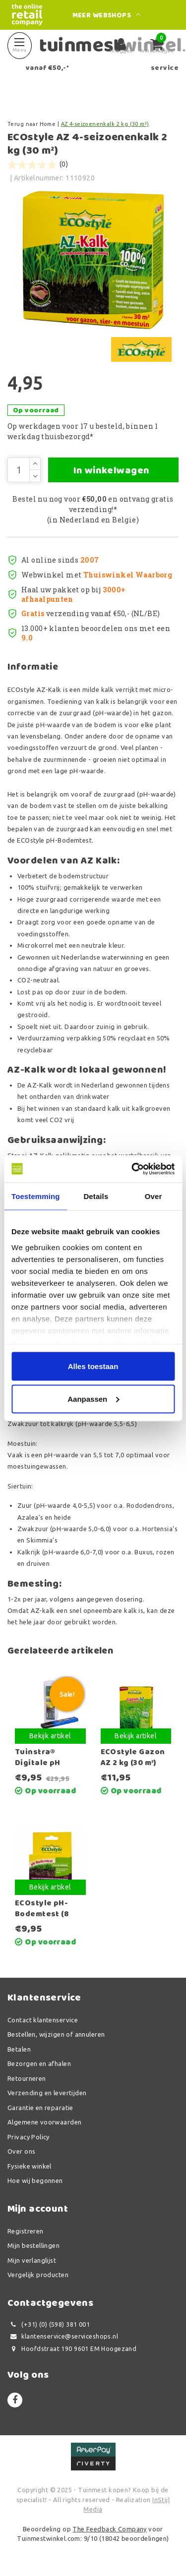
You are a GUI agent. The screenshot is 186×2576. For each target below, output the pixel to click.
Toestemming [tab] (35, 1196)
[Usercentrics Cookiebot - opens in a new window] (132, 1168)
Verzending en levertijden (47, 2092)
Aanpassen (93, 1398)
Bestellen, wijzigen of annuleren (56, 2034)
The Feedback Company (109, 2528)
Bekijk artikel (50, 1736)
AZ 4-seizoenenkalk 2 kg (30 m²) (105, 124)
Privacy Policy (28, 2136)
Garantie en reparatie (40, 2107)
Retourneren (26, 2078)
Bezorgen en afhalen (39, 2063)
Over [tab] (153, 1196)
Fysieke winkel (29, 2166)
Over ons (21, 2151)
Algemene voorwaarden (44, 2121)
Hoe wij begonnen (35, 2180)
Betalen (19, 2049)
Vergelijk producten (37, 2274)
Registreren (25, 2231)
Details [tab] (95, 1196)
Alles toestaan (93, 1366)
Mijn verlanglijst (31, 2260)
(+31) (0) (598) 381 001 (48, 2324)
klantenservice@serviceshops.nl (62, 2336)
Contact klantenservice (42, 2019)
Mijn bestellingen (33, 2245)
